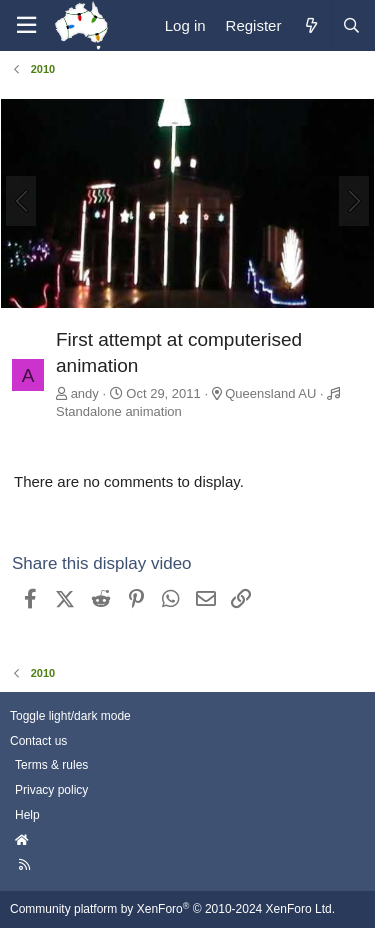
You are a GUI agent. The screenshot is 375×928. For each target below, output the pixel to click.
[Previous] (21, 201)
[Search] (351, 25)
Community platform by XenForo (172, 909)
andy (85, 393)
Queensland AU (270, 393)
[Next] (354, 201)
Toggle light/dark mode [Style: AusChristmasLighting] (70, 716)
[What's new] (310, 25)
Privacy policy (51, 790)
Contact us (38, 741)
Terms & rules (51, 765)
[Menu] (26, 25)
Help (27, 815)
